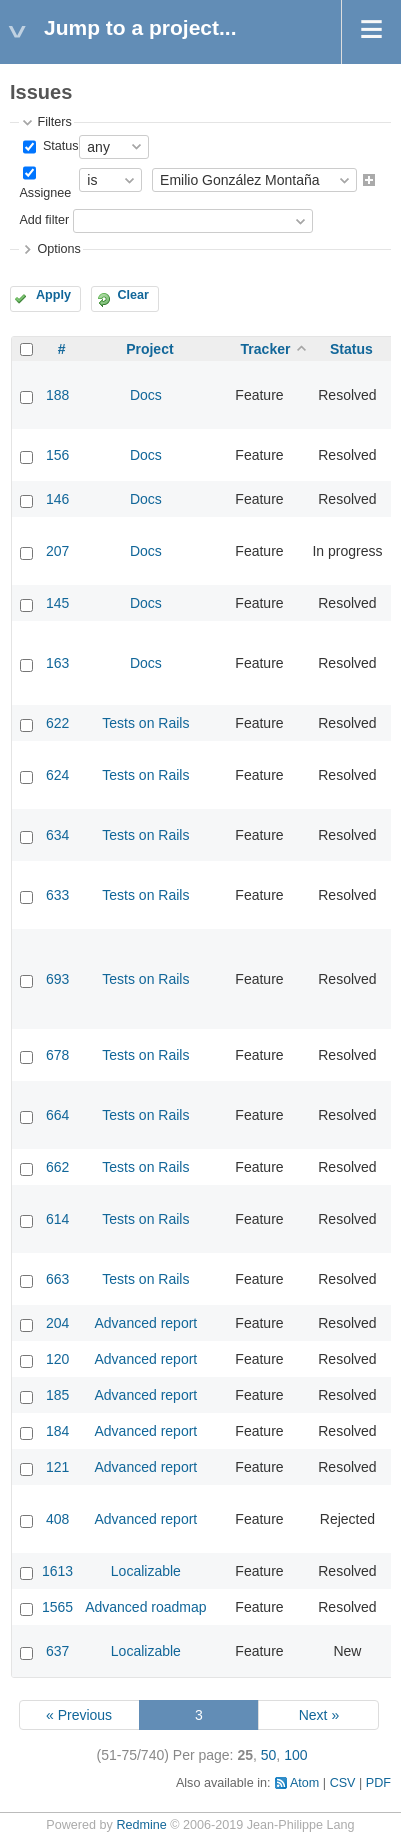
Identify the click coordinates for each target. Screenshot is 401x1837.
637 (57, 1651)
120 (57, 1359)
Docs (146, 395)
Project (149, 349)
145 (57, 603)
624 (57, 775)
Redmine (141, 1825)
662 (57, 1167)
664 (57, 1115)
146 (57, 499)
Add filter (44, 220)
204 (57, 1323)
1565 (57, 1607)
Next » (319, 1715)
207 (57, 551)
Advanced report (146, 1323)
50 (269, 1755)
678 (57, 1055)
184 (57, 1431)
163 (57, 663)
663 (57, 1279)
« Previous (79, 1715)
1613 (57, 1571)
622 (57, 723)
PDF (378, 1783)
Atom (304, 1783)
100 (295, 1755)
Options (58, 249)
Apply (53, 295)
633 (57, 895)
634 (57, 835)
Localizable (146, 1571)
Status (58, 146)
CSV (343, 1783)
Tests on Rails (145, 723)
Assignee (45, 193)
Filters (54, 122)
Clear (133, 295)
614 (57, 1219)
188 (57, 395)
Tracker (266, 349)
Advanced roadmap (145, 1607)
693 (57, 979)
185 (57, 1395)
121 (57, 1467)
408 (57, 1519)
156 (57, 455)
